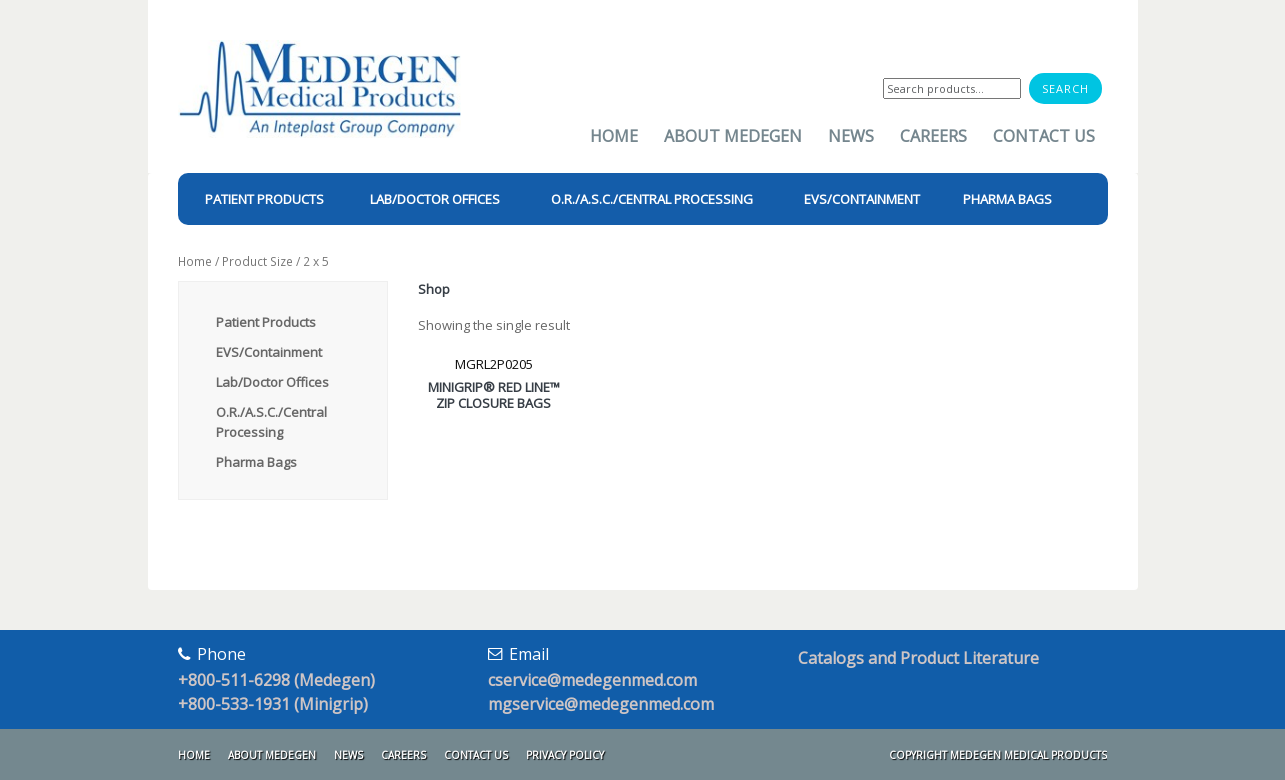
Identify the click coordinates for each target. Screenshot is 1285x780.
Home (614, 136)
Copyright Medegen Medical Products (998, 755)
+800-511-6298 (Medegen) (276, 680)
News (851, 136)
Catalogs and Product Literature (918, 658)
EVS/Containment (269, 352)
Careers (933, 136)
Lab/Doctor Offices (272, 382)
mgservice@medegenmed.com (601, 704)
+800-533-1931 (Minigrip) (273, 704)
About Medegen (733, 136)
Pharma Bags (256, 462)
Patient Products (266, 322)
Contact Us (1044, 136)
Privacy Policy (565, 755)
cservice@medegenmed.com (592, 680)
